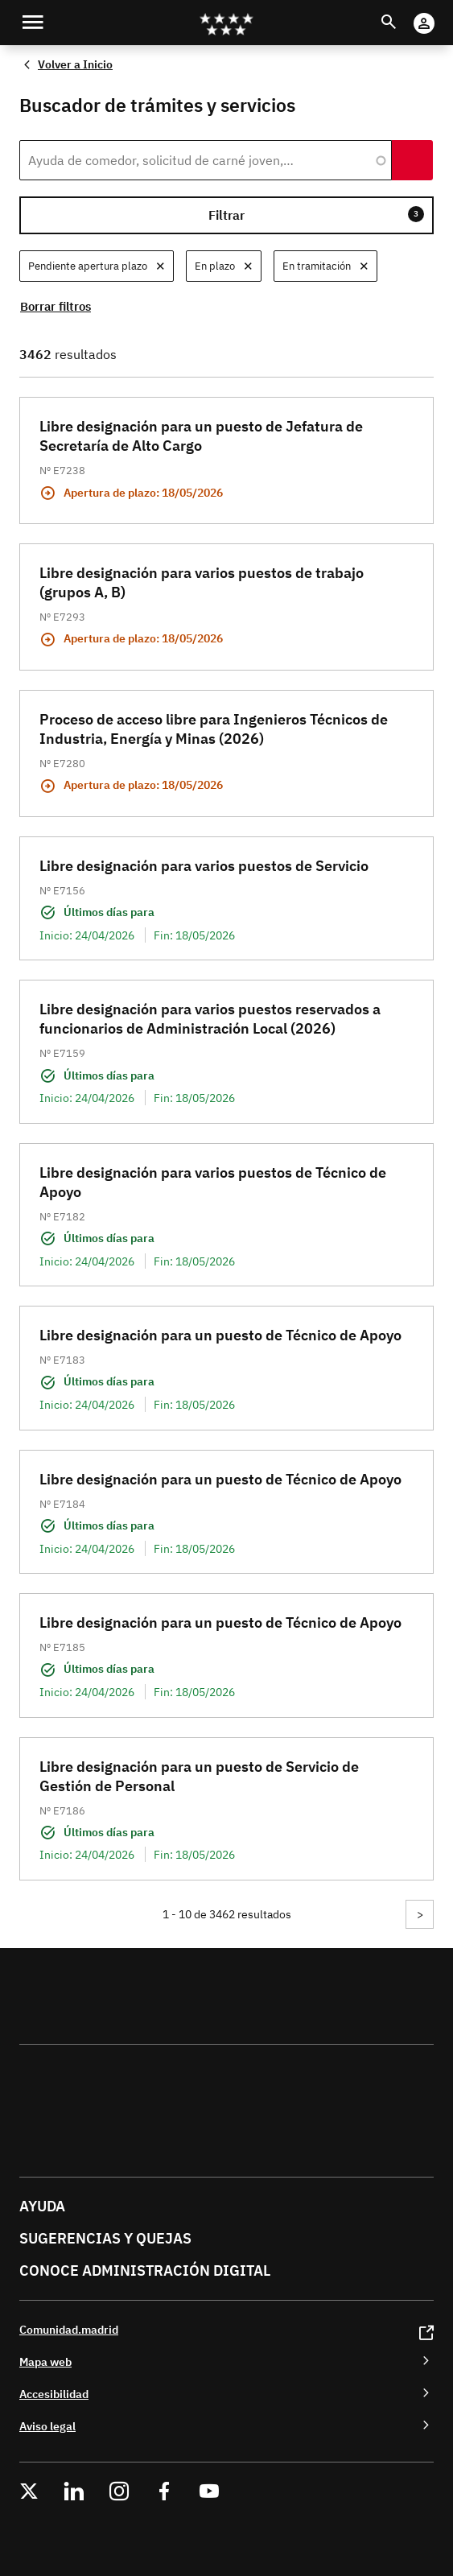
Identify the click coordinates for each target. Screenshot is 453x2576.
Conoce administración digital (144, 2270)
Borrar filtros (55, 306)
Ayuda (42, 2206)
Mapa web (45, 2361)
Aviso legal (47, 2426)
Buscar (403, 12)
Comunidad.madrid (68, 2329)
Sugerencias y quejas (105, 2238)
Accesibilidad (54, 2393)
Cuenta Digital (439, 12)
